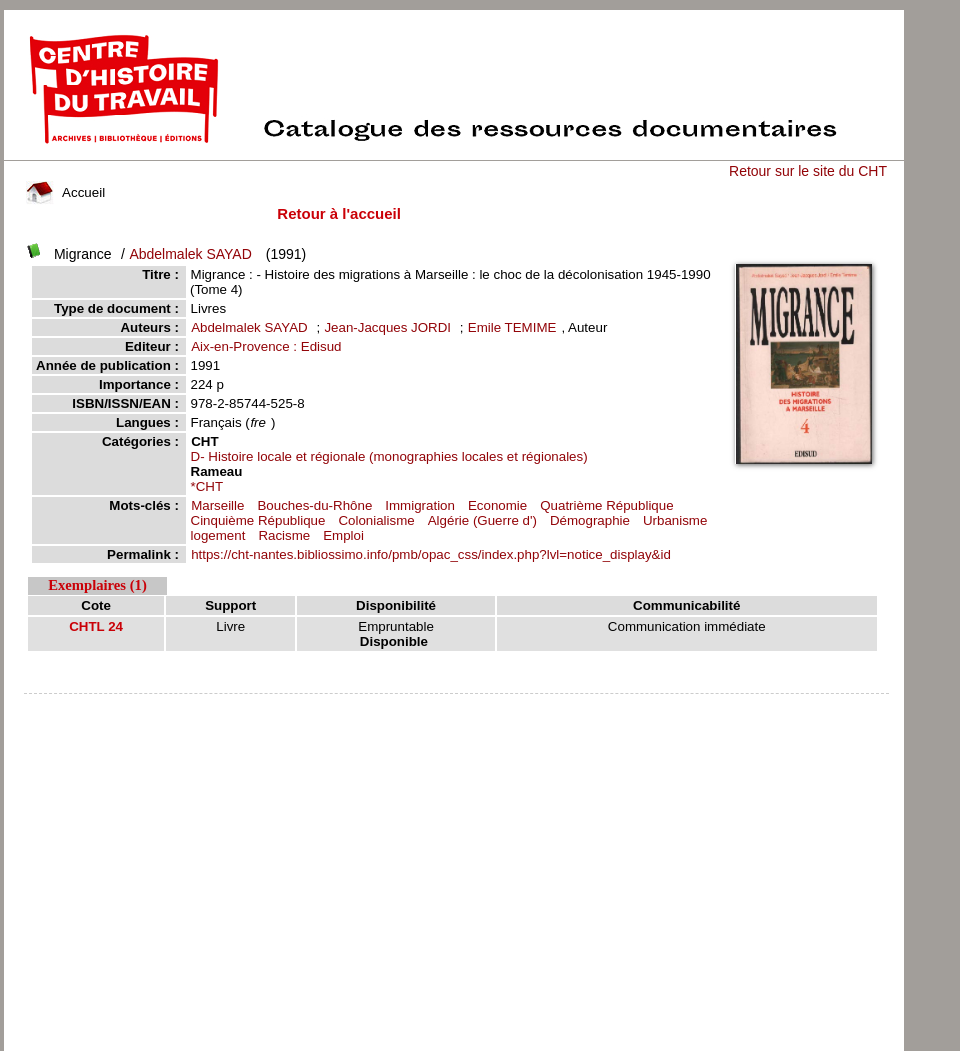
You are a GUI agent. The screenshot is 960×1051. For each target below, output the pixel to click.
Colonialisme (376, 520)
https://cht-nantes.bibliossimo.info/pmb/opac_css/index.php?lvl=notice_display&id (431, 554)
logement (218, 535)
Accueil (66, 192)
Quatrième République (606, 505)
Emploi (343, 535)
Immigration (420, 505)
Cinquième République (258, 520)
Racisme (284, 535)
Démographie (590, 520)
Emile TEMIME (512, 327)
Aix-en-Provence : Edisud (266, 346)
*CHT (207, 486)
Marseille (217, 505)
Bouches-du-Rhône (314, 505)
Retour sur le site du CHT (808, 171)
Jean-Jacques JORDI (387, 327)
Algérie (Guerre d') (482, 520)
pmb (456, 706)
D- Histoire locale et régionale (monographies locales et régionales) (389, 456)
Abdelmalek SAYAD (190, 254)
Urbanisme (675, 520)
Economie (497, 505)
